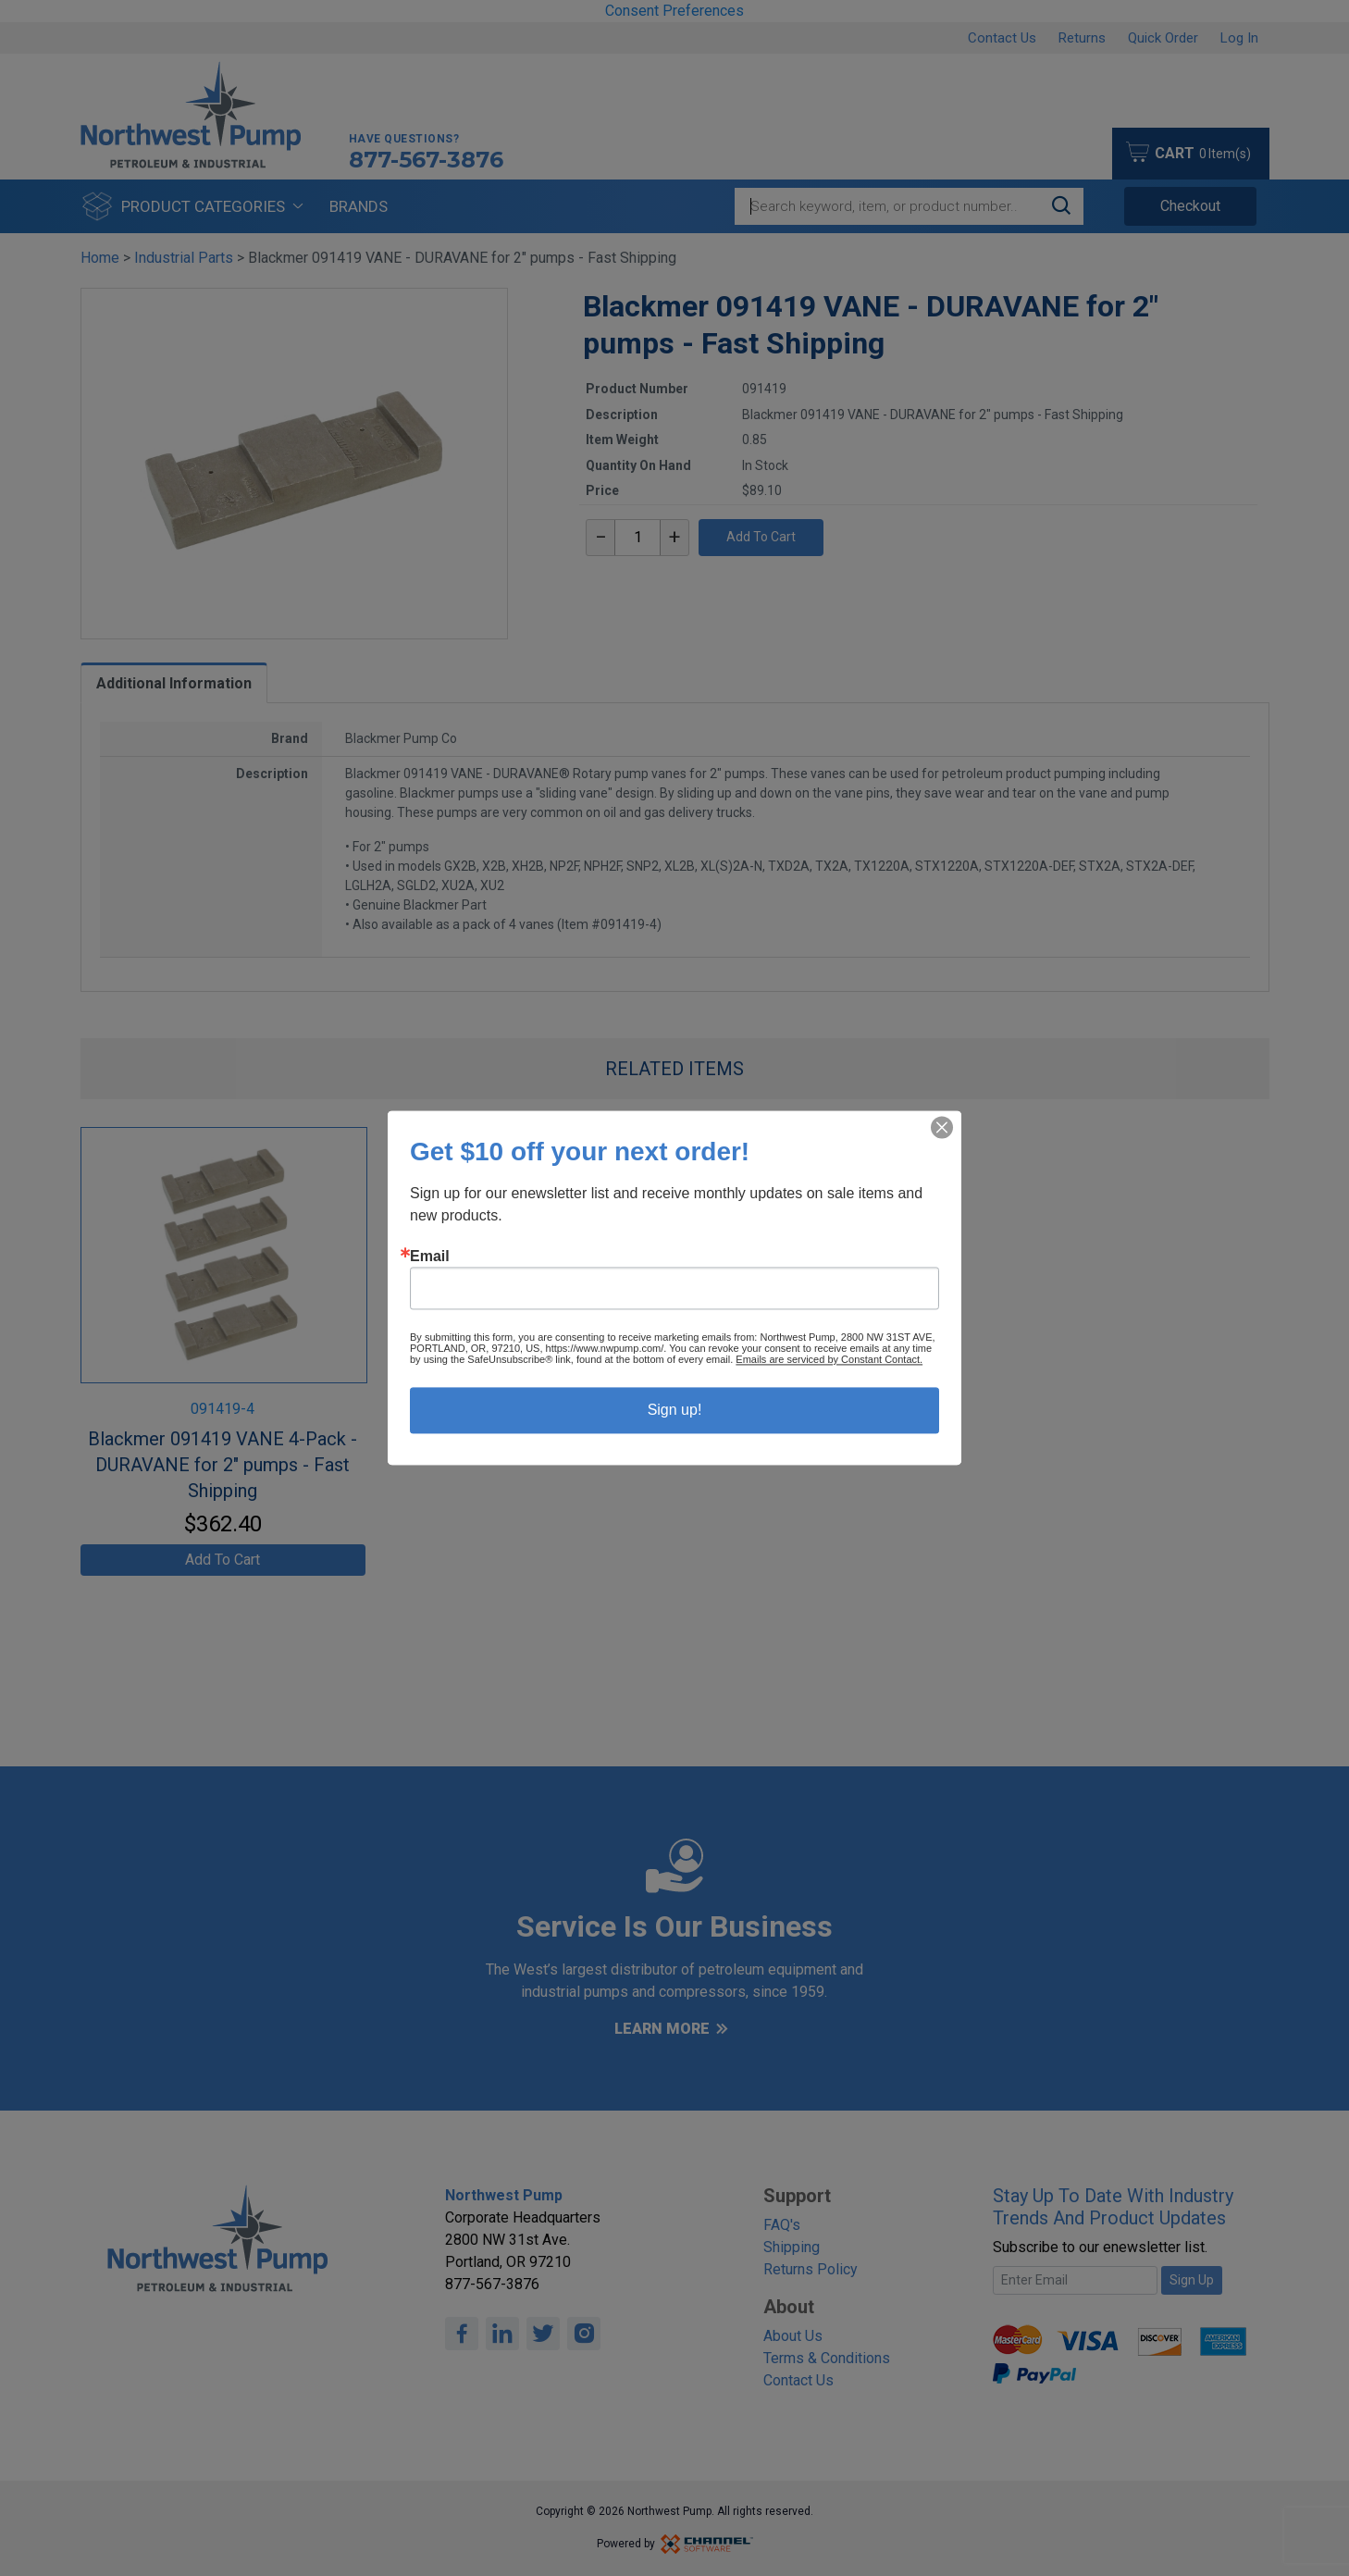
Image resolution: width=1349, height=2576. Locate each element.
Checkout (1190, 206)
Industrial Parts (183, 257)
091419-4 (222, 1409)
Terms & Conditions (826, 2358)
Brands (358, 206)
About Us (793, 2336)
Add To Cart (761, 536)
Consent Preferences (674, 10)
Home (99, 257)
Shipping (791, 2247)
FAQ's (781, 2225)
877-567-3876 (426, 160)
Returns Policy (810, 2269)
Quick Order (1163, 38)
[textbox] (637, 537)
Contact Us (1002, 38)
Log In (1239, 38)
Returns (1082, 38)
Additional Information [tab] (174, 683)
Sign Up (1192, 2280)
